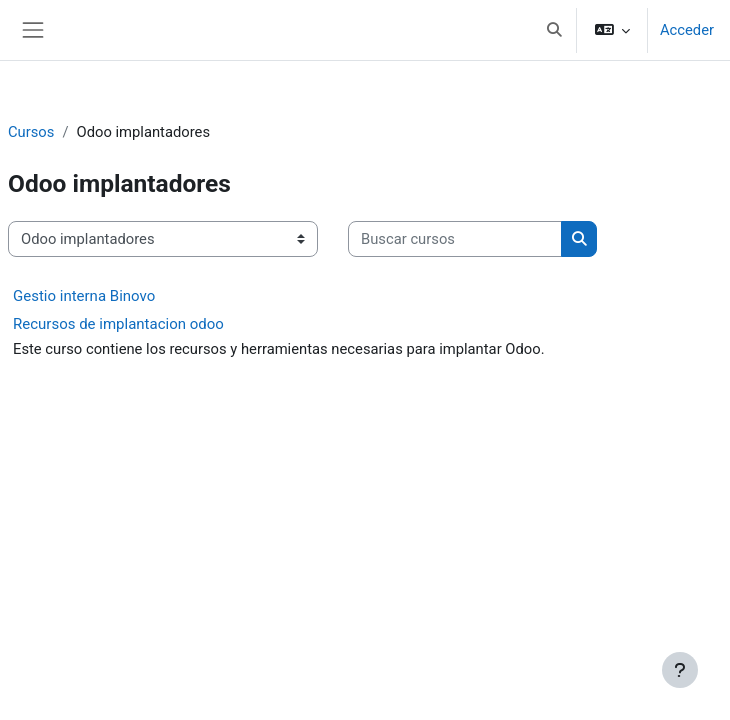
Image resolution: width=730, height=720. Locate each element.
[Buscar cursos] (455, 239)
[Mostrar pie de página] (680, 670)
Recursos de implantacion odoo (118, 324)
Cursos (31, 132)
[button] (554, 30)
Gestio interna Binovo (84, 296)
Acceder (687, 30)
